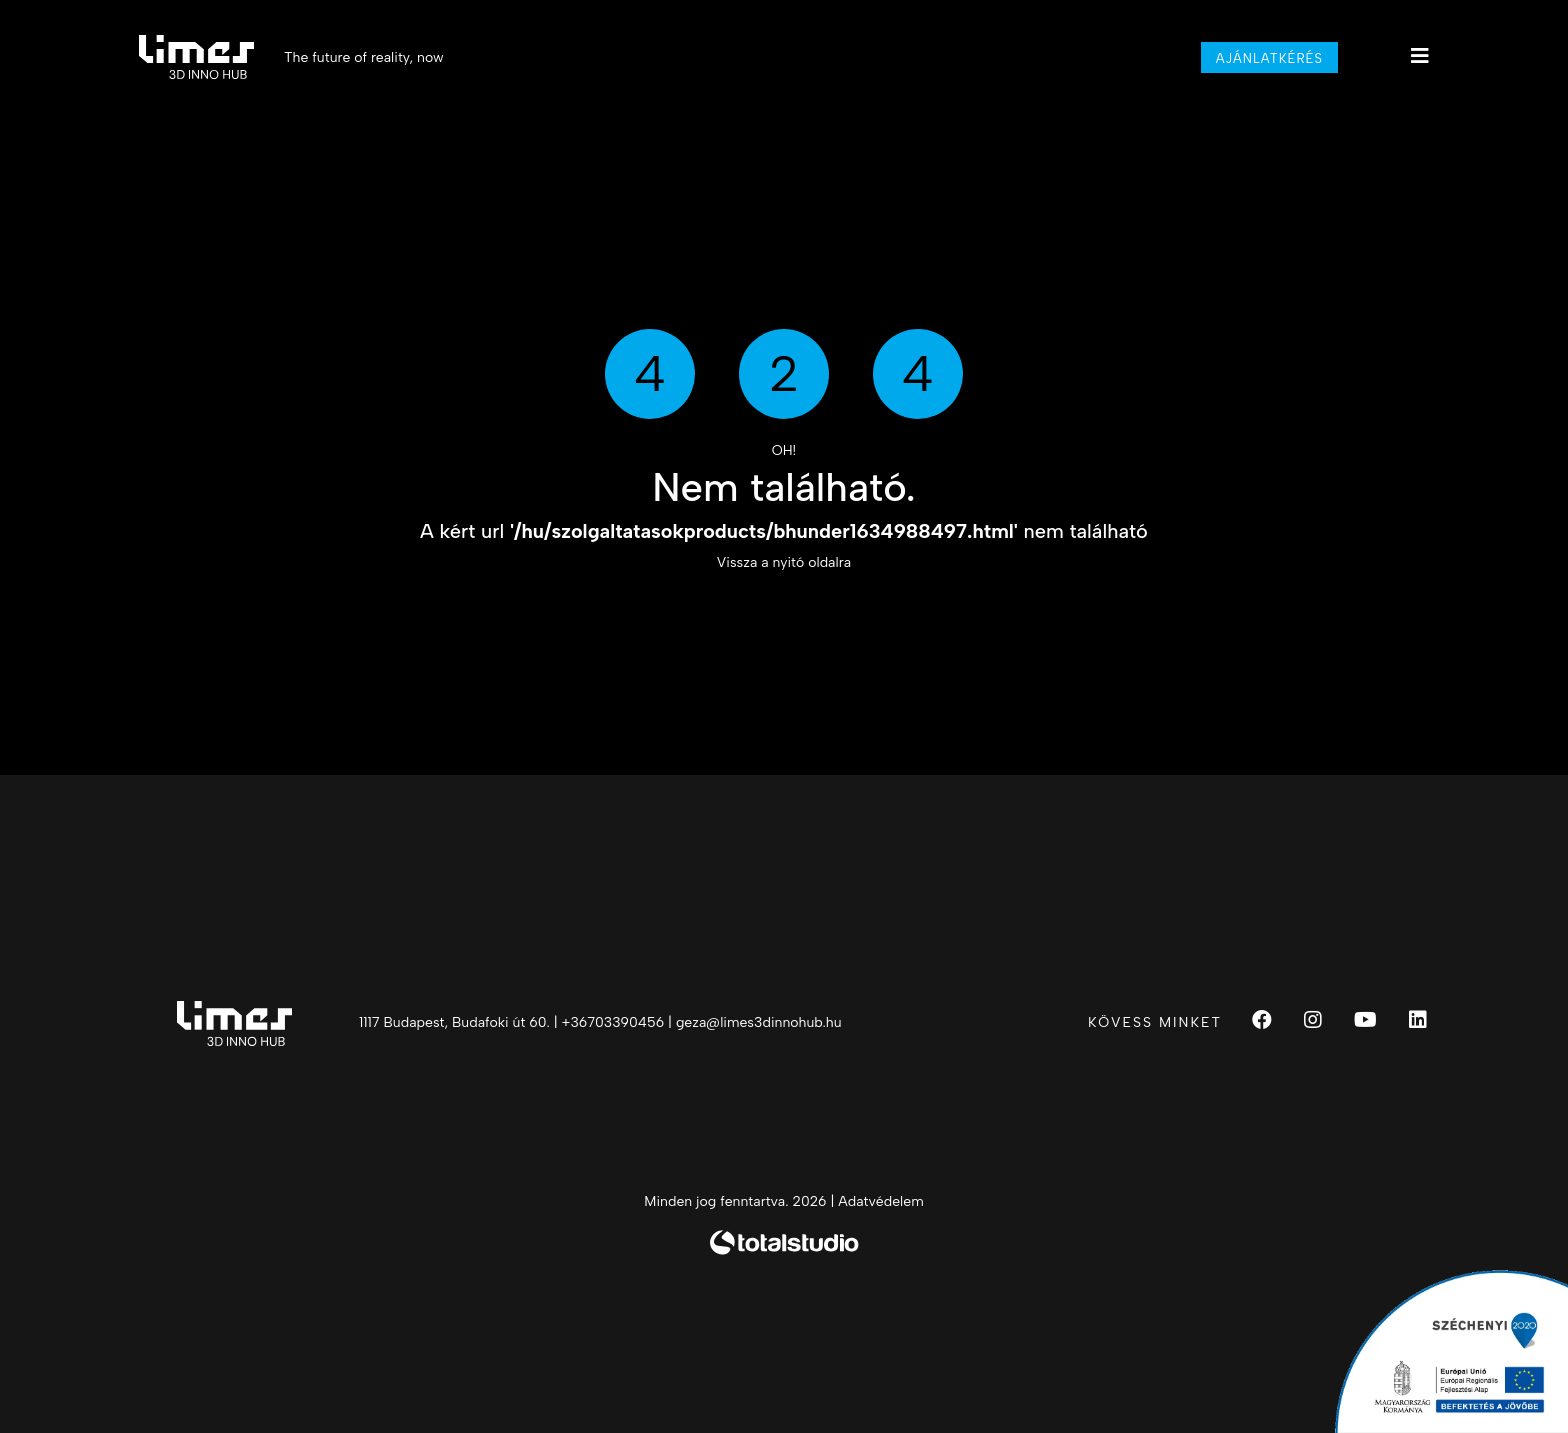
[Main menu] (1420, 56)
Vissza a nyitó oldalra (784, 562)
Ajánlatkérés (1269, 58)
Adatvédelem (880, 1201)
